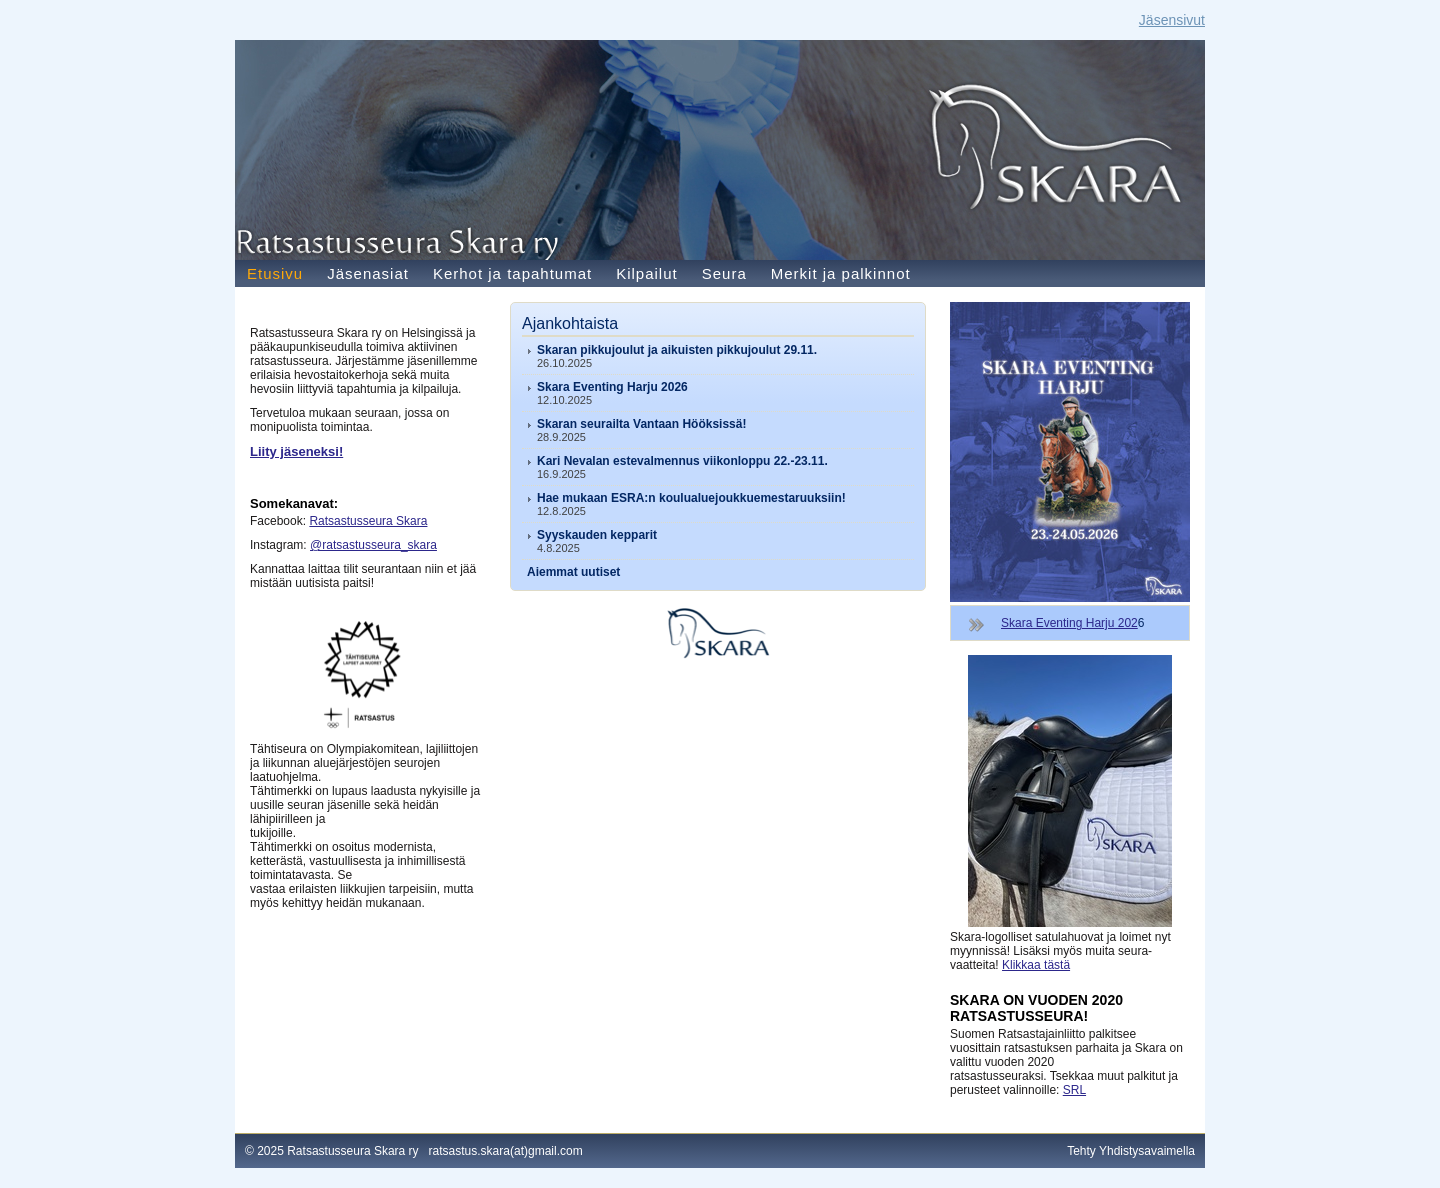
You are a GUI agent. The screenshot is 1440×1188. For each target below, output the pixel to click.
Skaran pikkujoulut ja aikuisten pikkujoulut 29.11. (677, 350)
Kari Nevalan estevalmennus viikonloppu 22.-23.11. (682, 461)
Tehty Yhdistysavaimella (1131, 1151)
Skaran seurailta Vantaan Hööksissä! (641, 424)
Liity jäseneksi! (296, 451)
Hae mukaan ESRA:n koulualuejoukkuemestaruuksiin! (691, 498)
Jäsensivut (1172, 20)
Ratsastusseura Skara (368, 521)
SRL (1074, 1090)
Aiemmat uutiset (573, 572)
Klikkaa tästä (1036, 965)
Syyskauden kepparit (597, 535)
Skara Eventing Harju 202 (1069, 623)
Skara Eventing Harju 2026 (612, 387)
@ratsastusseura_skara (373, 545)
